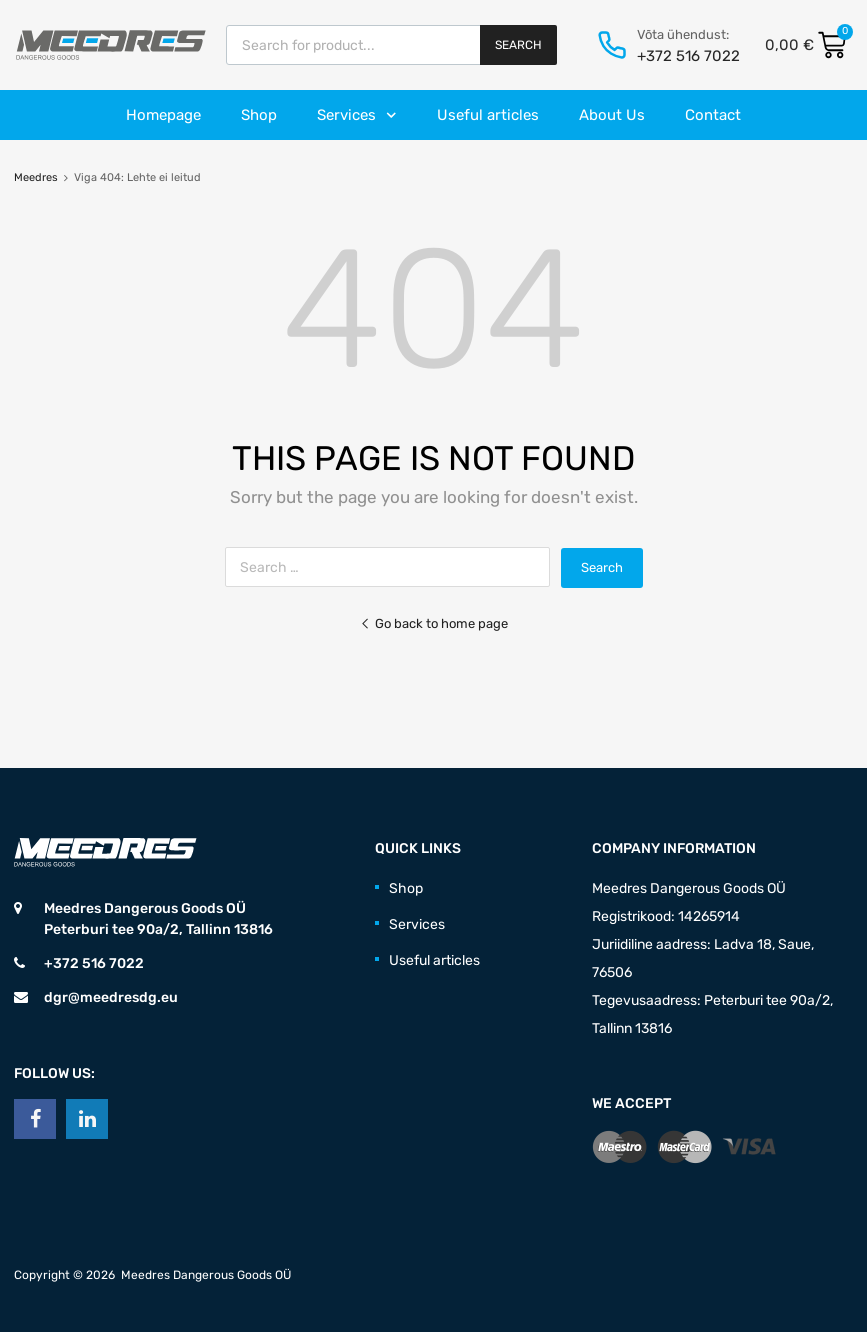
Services (357, 115)
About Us (612, 115)
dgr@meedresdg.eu (111, 997)
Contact (713, 115)
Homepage (163, 115)
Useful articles (488, 115)
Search (518, 45)
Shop (259, 115)
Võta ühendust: (683, 34)
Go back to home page (434, 623)
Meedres (36, 177)
